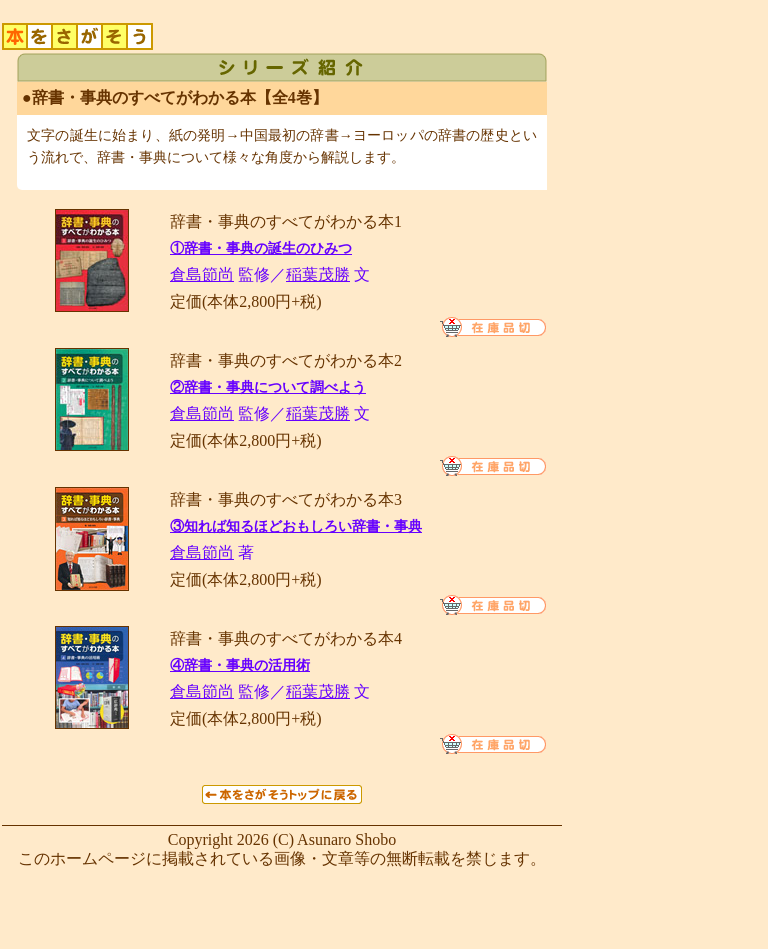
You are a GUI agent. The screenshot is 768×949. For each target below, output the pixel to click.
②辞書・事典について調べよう (268, 387)
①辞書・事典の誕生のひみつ (261, 248)
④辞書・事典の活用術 (240, 665)
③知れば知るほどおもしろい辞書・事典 (296, 526)
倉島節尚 (202, 274)
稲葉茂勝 (318, 274)
